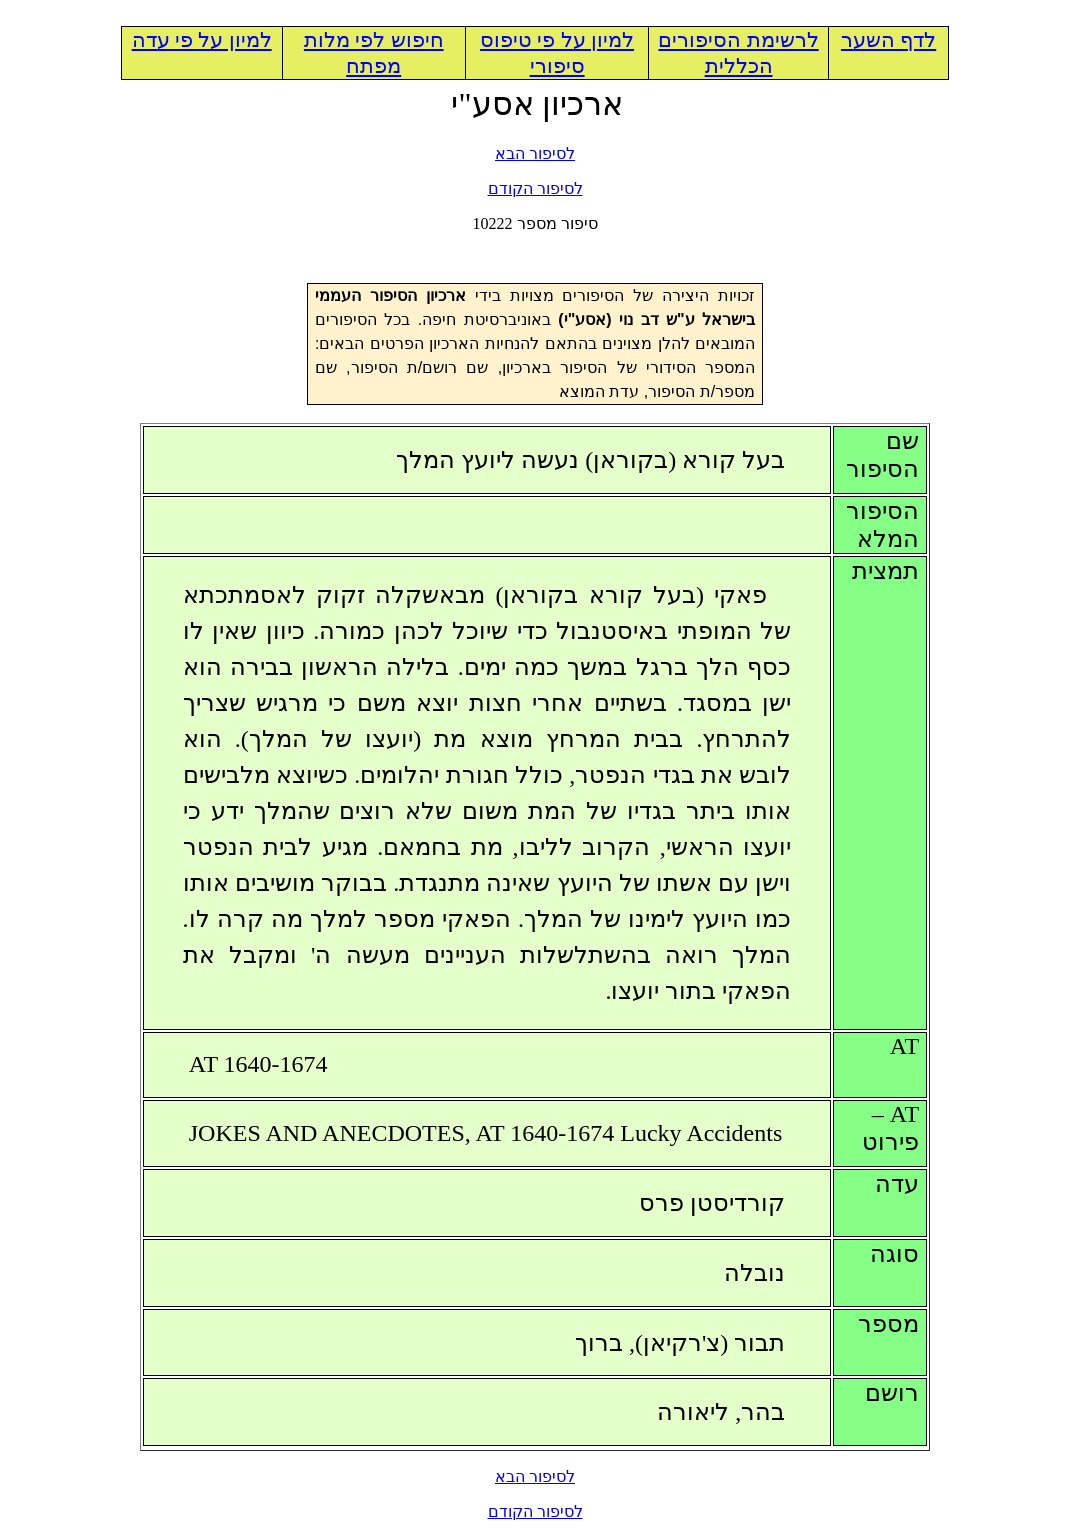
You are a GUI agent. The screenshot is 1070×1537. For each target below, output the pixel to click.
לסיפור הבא (535, 153)
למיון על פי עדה (202, 40)
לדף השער (888, 40)
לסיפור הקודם (535, 188)
